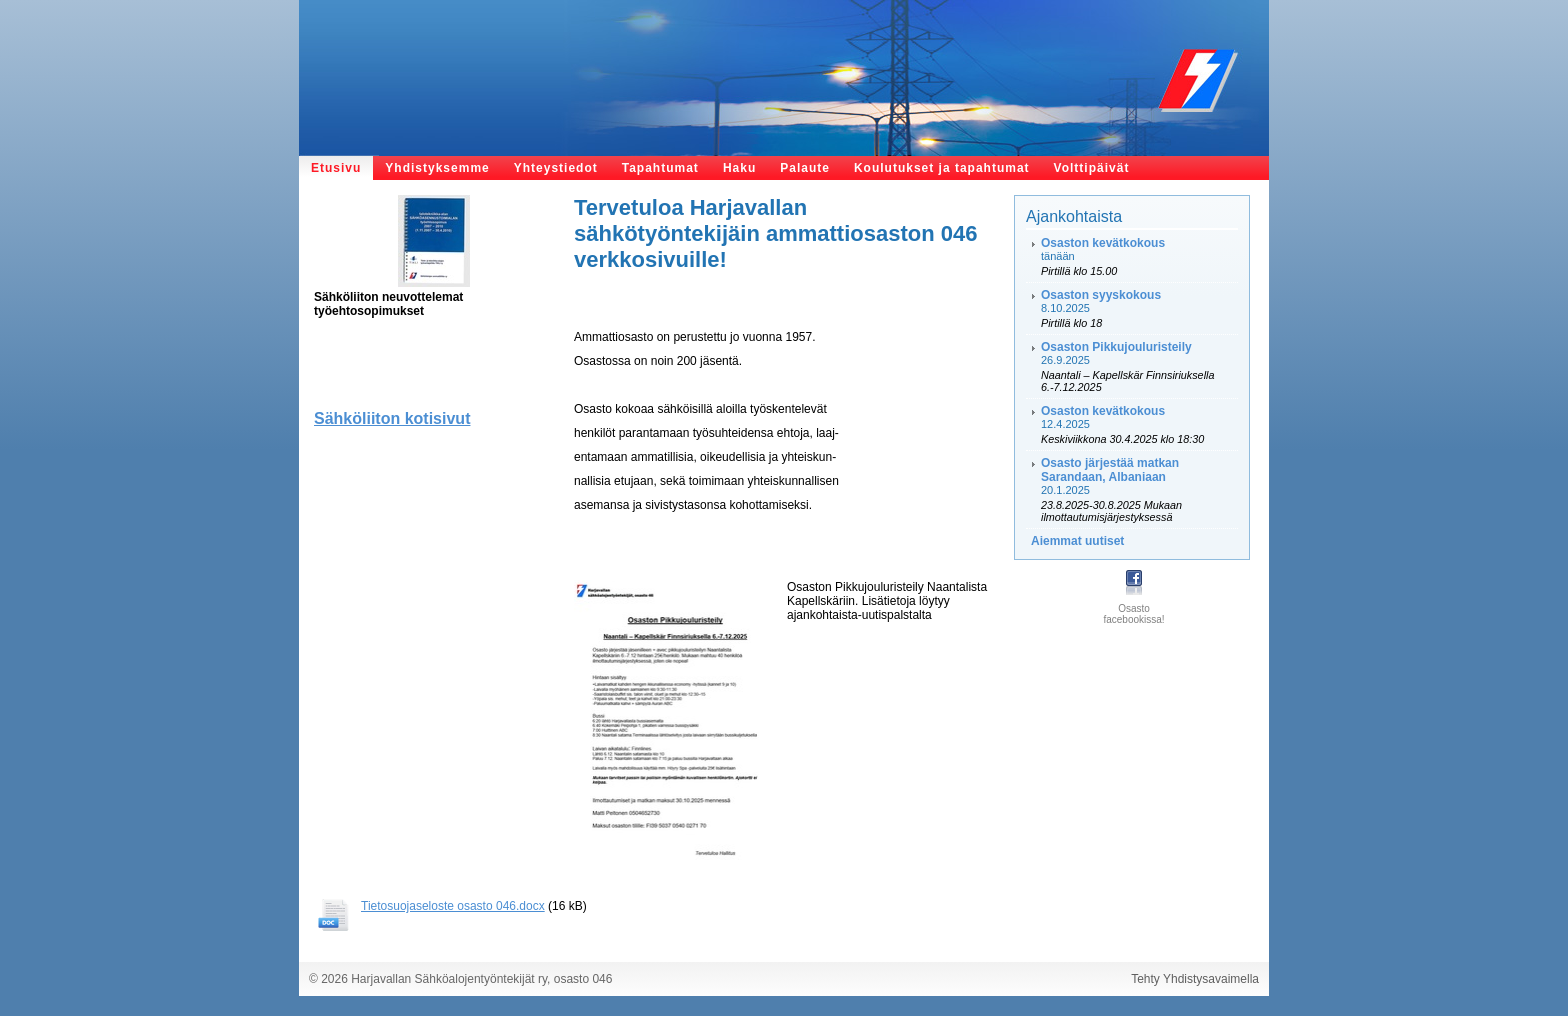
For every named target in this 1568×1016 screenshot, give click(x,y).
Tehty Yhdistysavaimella (1195, 979)
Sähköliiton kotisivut (392, 418)
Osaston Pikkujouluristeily (1116, 347)
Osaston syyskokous (1101, 295)
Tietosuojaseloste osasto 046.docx (453, 906)
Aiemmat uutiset (1077, 541)
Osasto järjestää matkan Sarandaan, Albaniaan (1110, 470)
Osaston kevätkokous (1103, 243)
